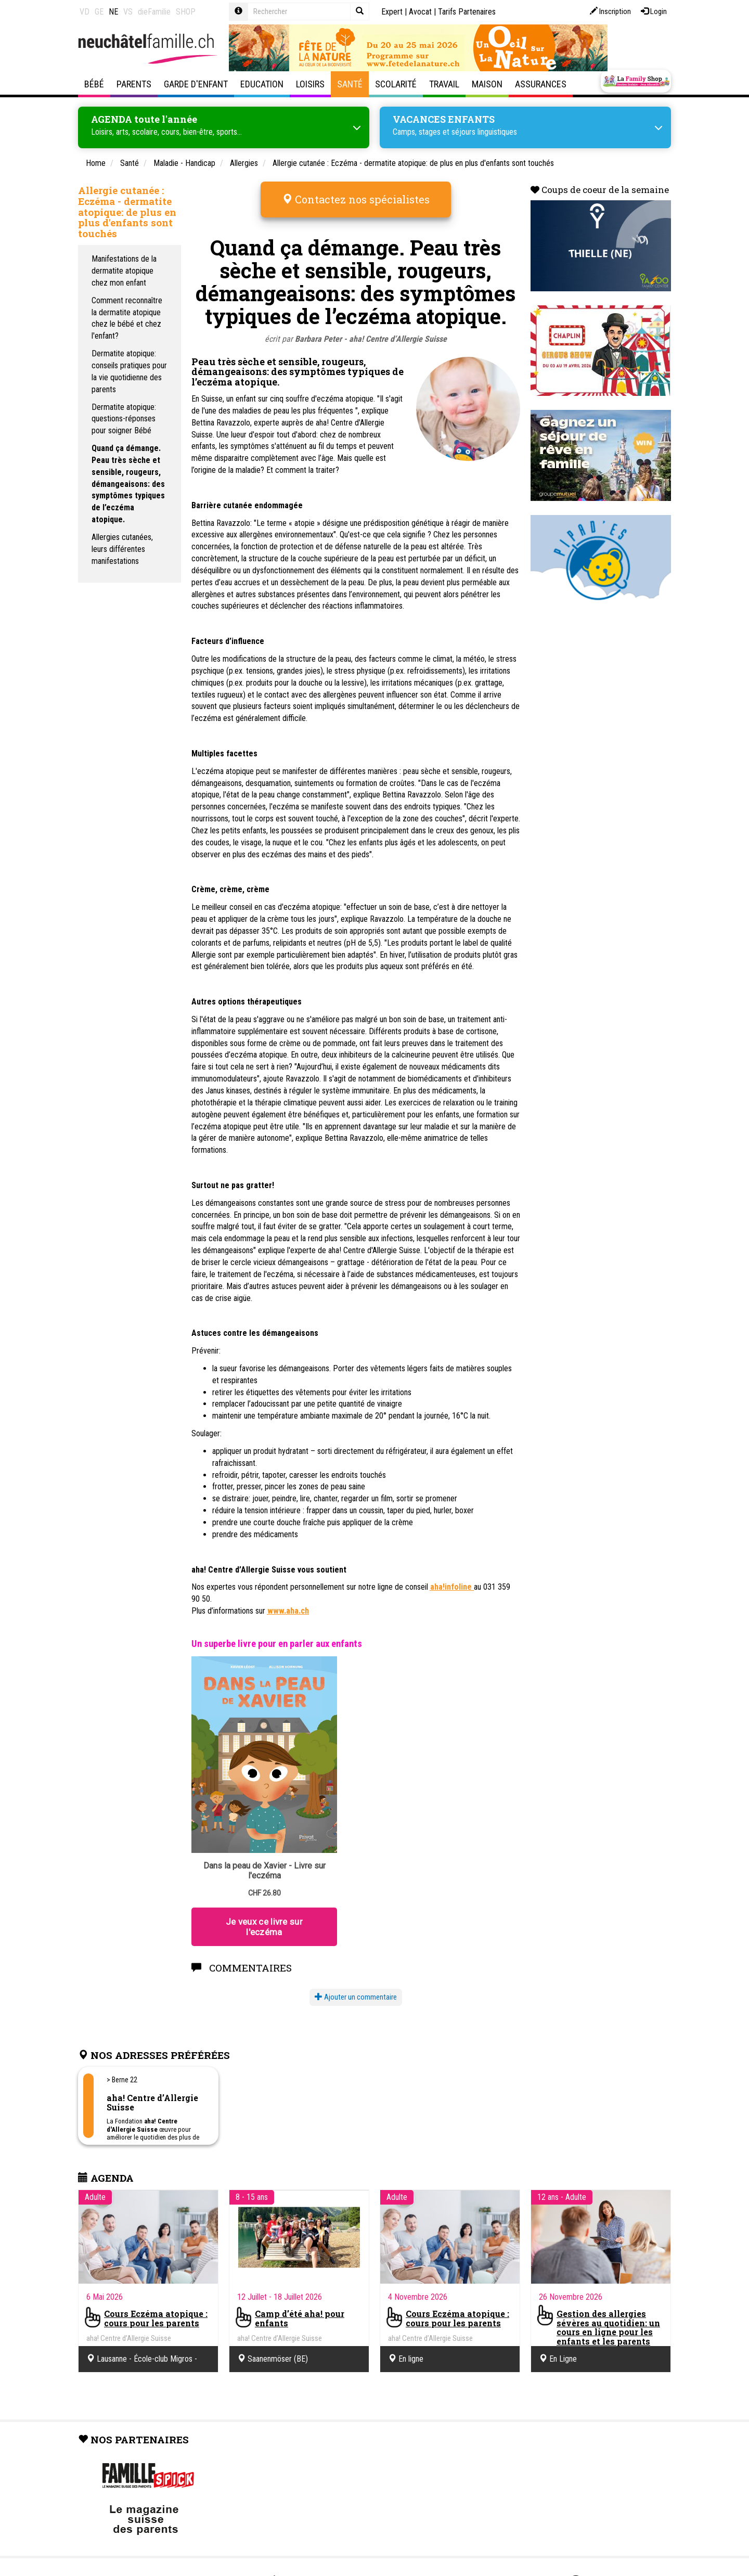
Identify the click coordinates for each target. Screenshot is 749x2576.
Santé (350, 84)
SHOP (186, 12)
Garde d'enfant (196, 84)
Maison (487, 84)
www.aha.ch (288, 1597)
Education (261, 84)
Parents (134, 84)
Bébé (94, 84)
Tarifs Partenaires (467, 12)
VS (128, 12)
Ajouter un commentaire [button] (356, 1983)
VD (84, 12)
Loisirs (310, 84)
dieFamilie (154, 12)
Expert (392, 12)
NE (113, 12)
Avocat (420, 12)
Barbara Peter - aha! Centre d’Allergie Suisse (371, 325)
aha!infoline (452, 1573)
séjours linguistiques (484, 130)
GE (99, 12)
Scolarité (396, 84)
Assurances (540, 84)
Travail (444, 84)
